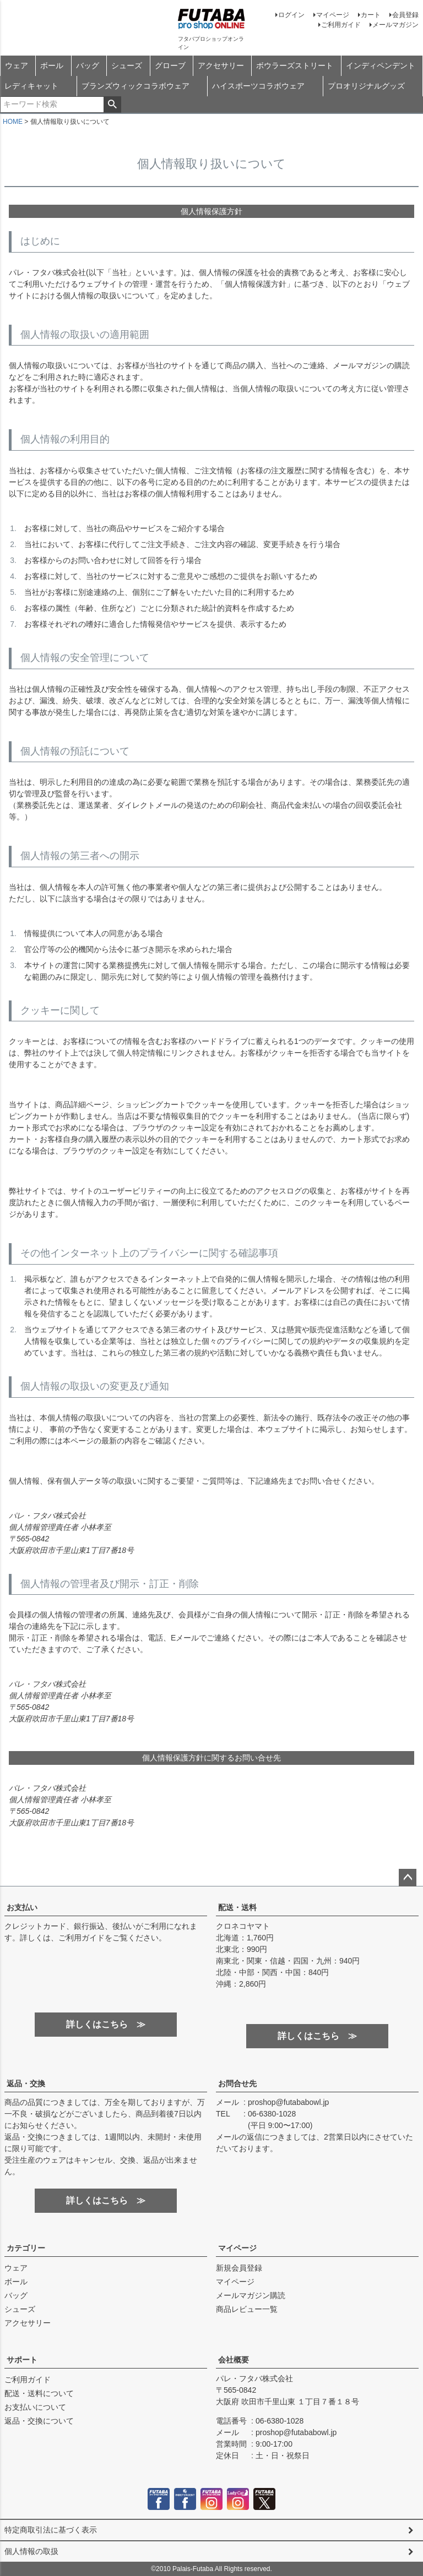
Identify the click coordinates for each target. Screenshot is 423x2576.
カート (371, 15)
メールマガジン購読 (250, 2295)
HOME (13, 121)
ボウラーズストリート (294, 65)
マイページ (332, 15)
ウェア (16, 65)
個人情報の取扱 (31, 2551)
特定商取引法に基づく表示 (50, 2529)
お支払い (22, 1907)
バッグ (87, 65)
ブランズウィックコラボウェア (135, 85)
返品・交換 (26, 2083)
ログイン (291, 15)
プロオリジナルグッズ (366, 85)
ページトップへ (407, 1877)
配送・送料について (39, 2393)
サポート (22, 2359)
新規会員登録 (239, 2267)
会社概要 (233, 2359)
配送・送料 (237, 1907)
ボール (51, 65)
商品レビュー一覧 (247, 2309)
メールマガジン (395, 25)
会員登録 (405, 15)
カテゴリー (26, 2248)
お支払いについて (35, 2407)
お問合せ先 (237, 2083)
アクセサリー (221, 65)
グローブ (170, 65)
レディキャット (31, 85)
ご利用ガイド (341, 25)
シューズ (126, 65)
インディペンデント (380, 65)
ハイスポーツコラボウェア (258, 85)
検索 (112, 104)
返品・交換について (39, 2420)
